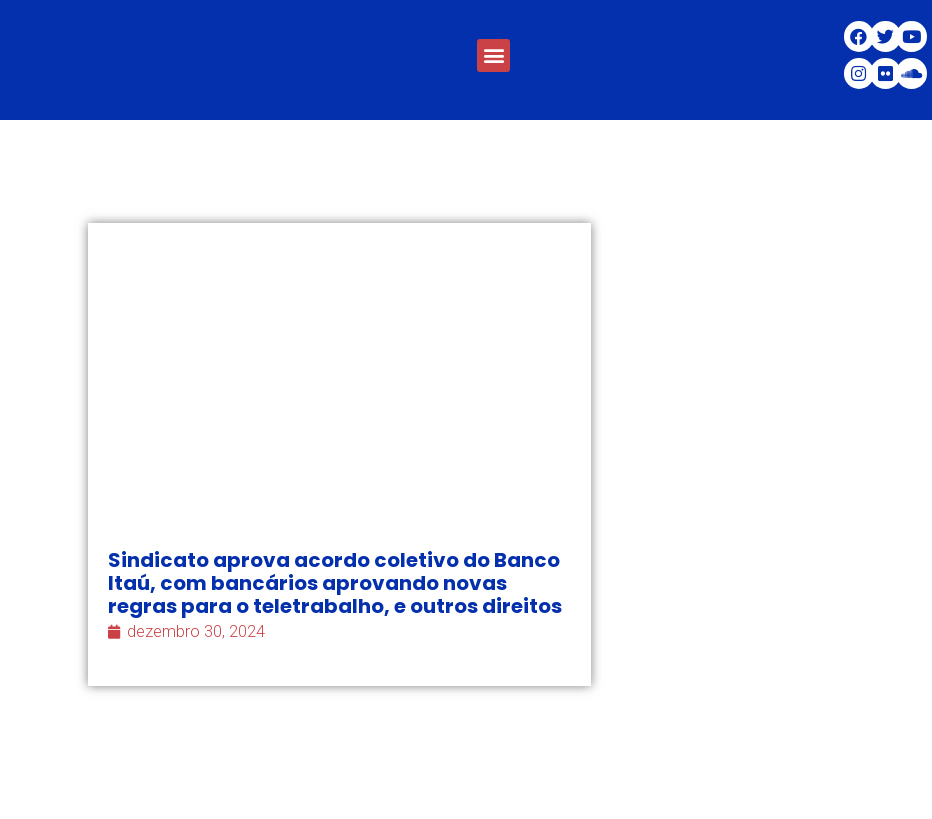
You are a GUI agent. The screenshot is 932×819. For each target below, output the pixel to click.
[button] (493, 55)
